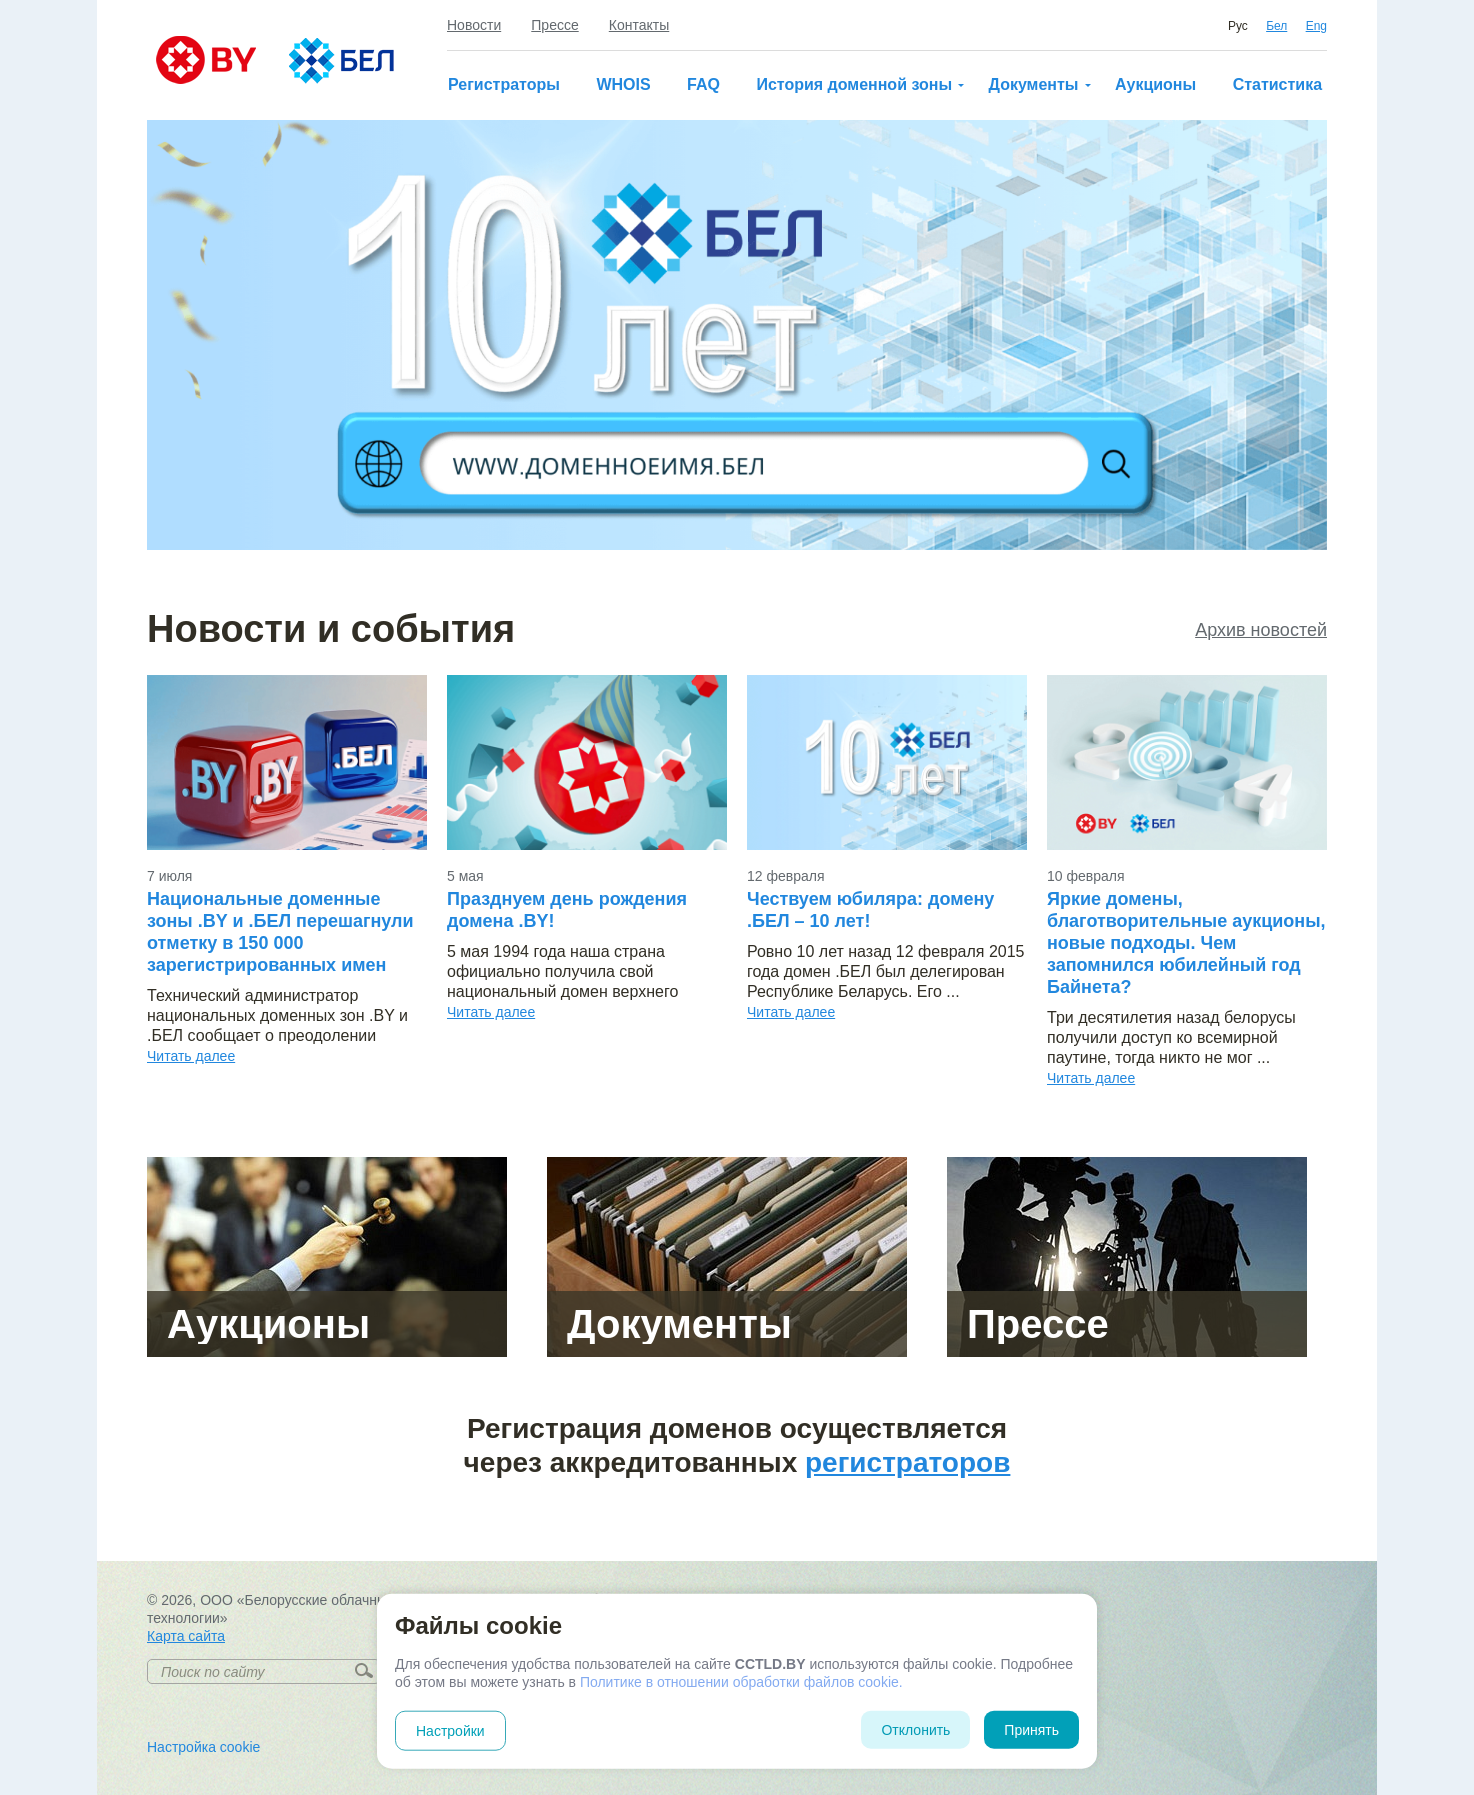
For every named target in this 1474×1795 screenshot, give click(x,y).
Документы (1034, 84)
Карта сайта (186, 1636)
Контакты (639, 25)
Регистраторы (504, 84)
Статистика (1277, 84)
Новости (474, 25)
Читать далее (191, 1056)
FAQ (703, 84)
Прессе (554, 25)
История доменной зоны (854, 84)
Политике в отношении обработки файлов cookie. (741, 1682)
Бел (1276, 26)
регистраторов (907, 1462)
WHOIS (623, 84)
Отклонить (915, 1730)
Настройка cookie (203, 1747)
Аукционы (1155, 84)
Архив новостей (1261, 630)
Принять (1031, 1730)
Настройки (450, 1731)
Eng (1316, 26)
